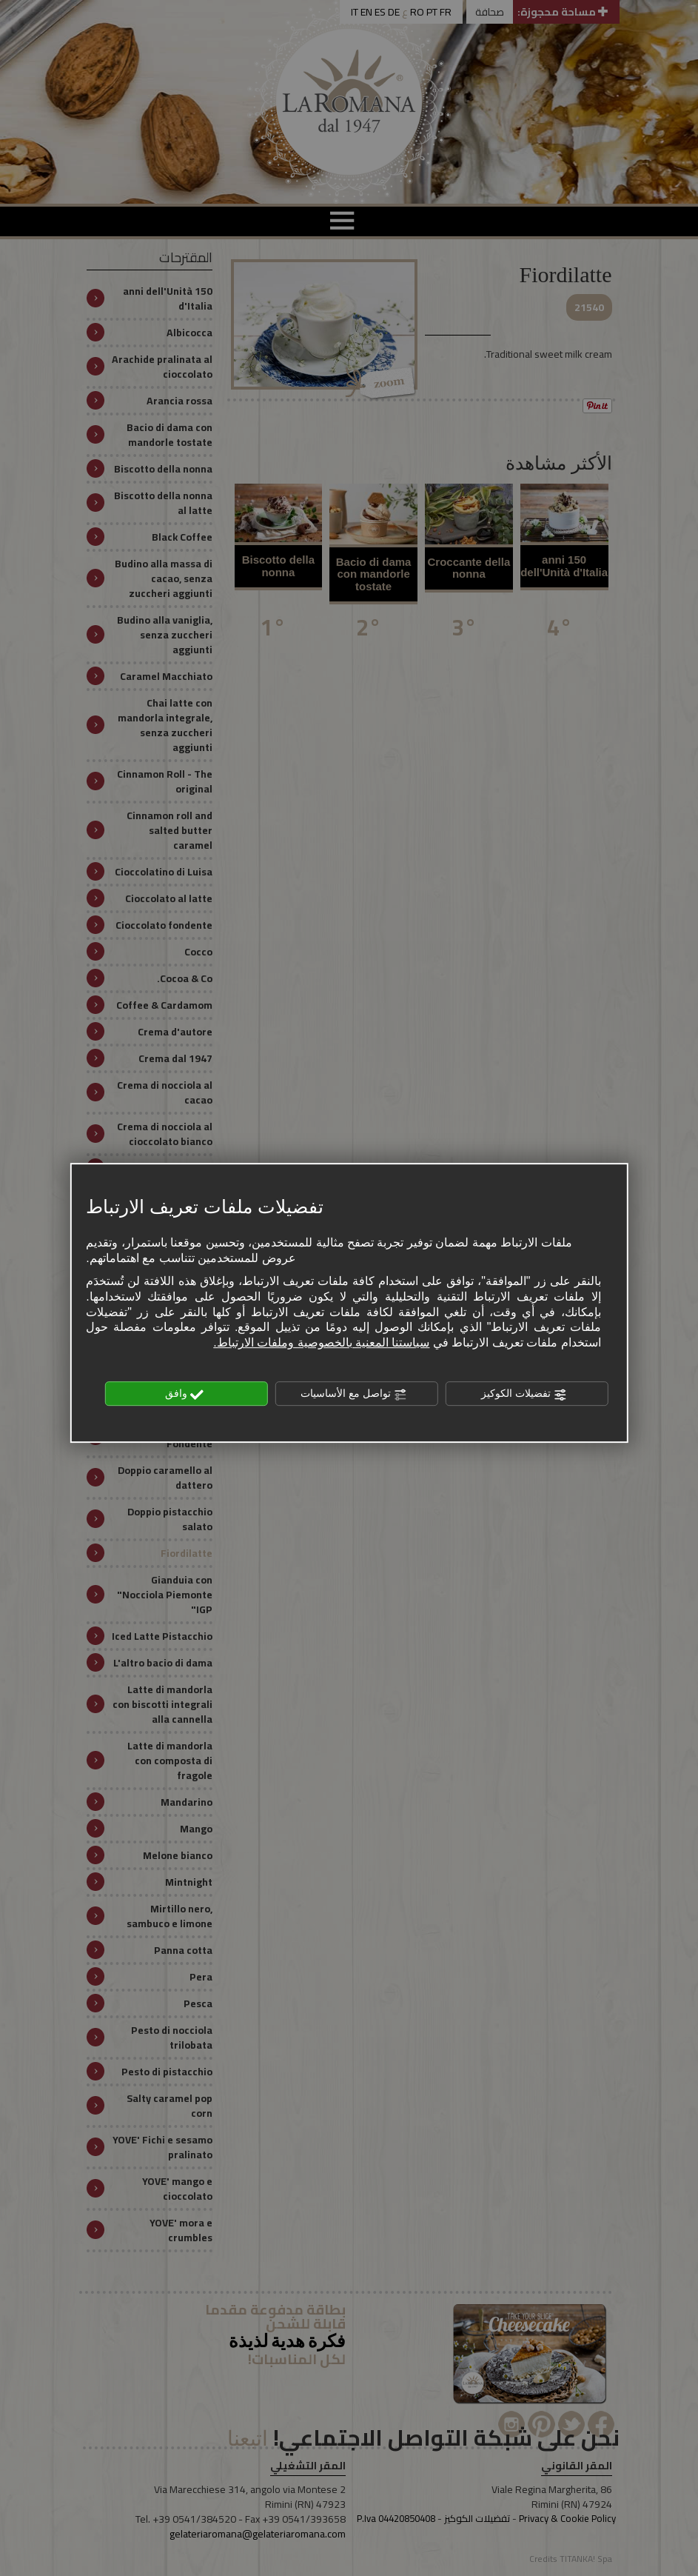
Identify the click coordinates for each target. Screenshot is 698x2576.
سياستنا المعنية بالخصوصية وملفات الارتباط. (321, 1343)
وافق (184, 1394)
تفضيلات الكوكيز (524, 1394)
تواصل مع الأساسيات (354, 1394)
